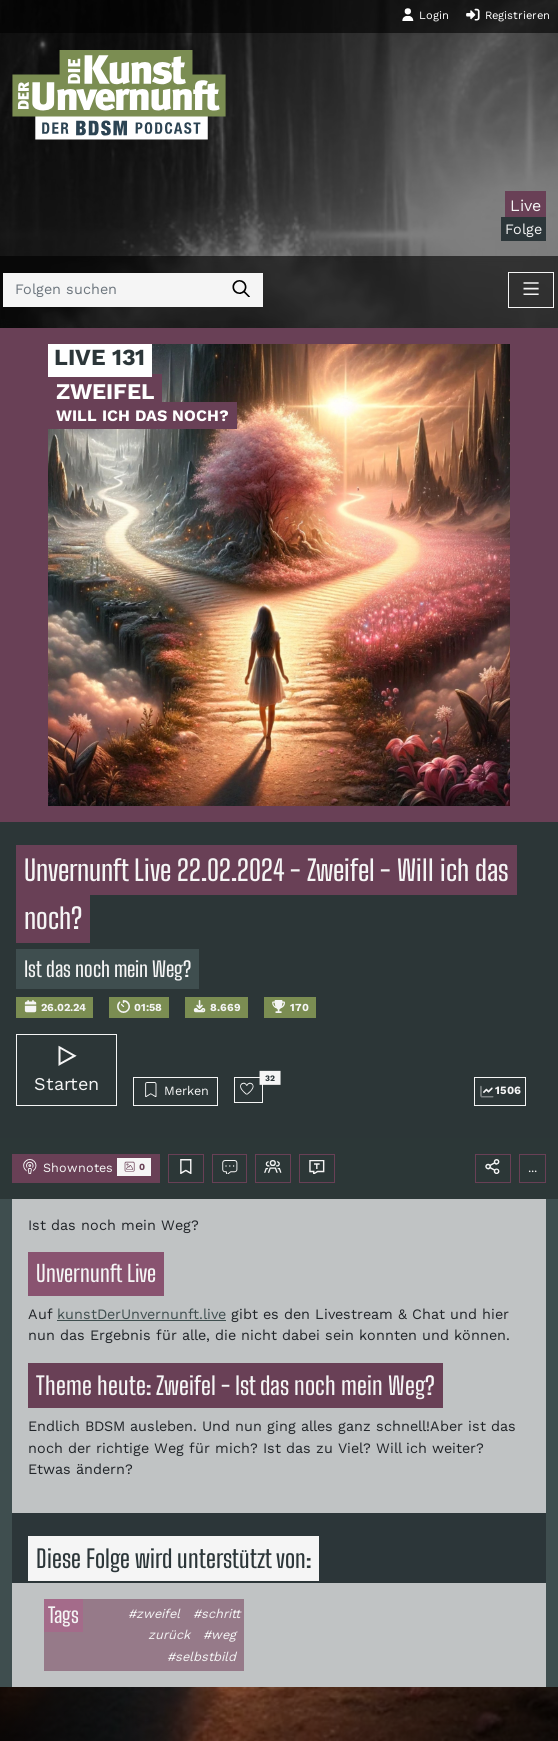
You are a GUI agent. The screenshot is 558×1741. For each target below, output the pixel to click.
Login (425, 15)
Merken (175, 1090)
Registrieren (507, 15)
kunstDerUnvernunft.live (141, 1314)
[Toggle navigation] (531, 290)
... (532, 1167)
